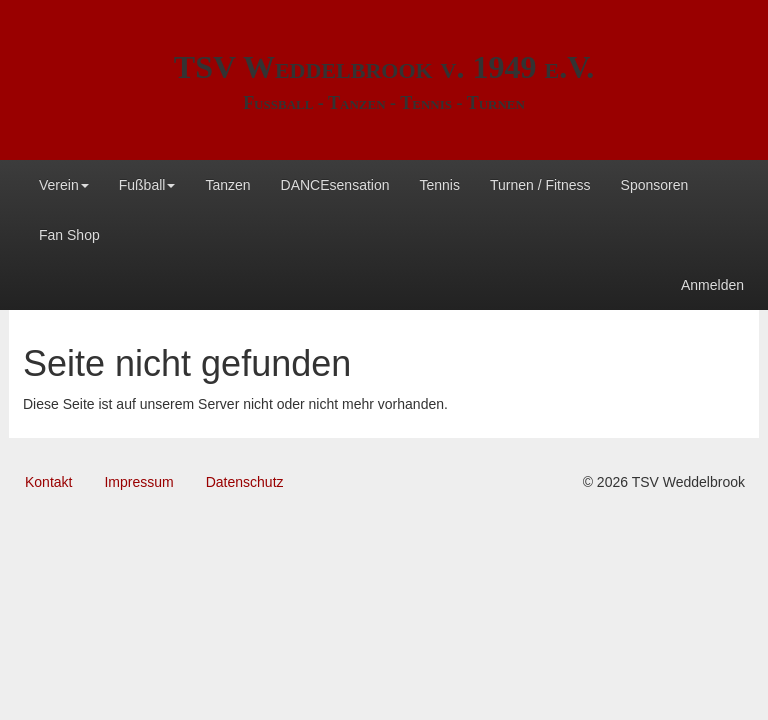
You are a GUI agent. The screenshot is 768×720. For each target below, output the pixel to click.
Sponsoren (655, 185)
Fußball (147, 185)
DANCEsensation (335, 185)
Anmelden (712, 285)
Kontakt (48, 482)
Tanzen (227, 185)
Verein (64, 185)
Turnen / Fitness (540, 185)
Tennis (439, 185)
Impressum (138, 482)
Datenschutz (245, 482)
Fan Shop (69, 235)
